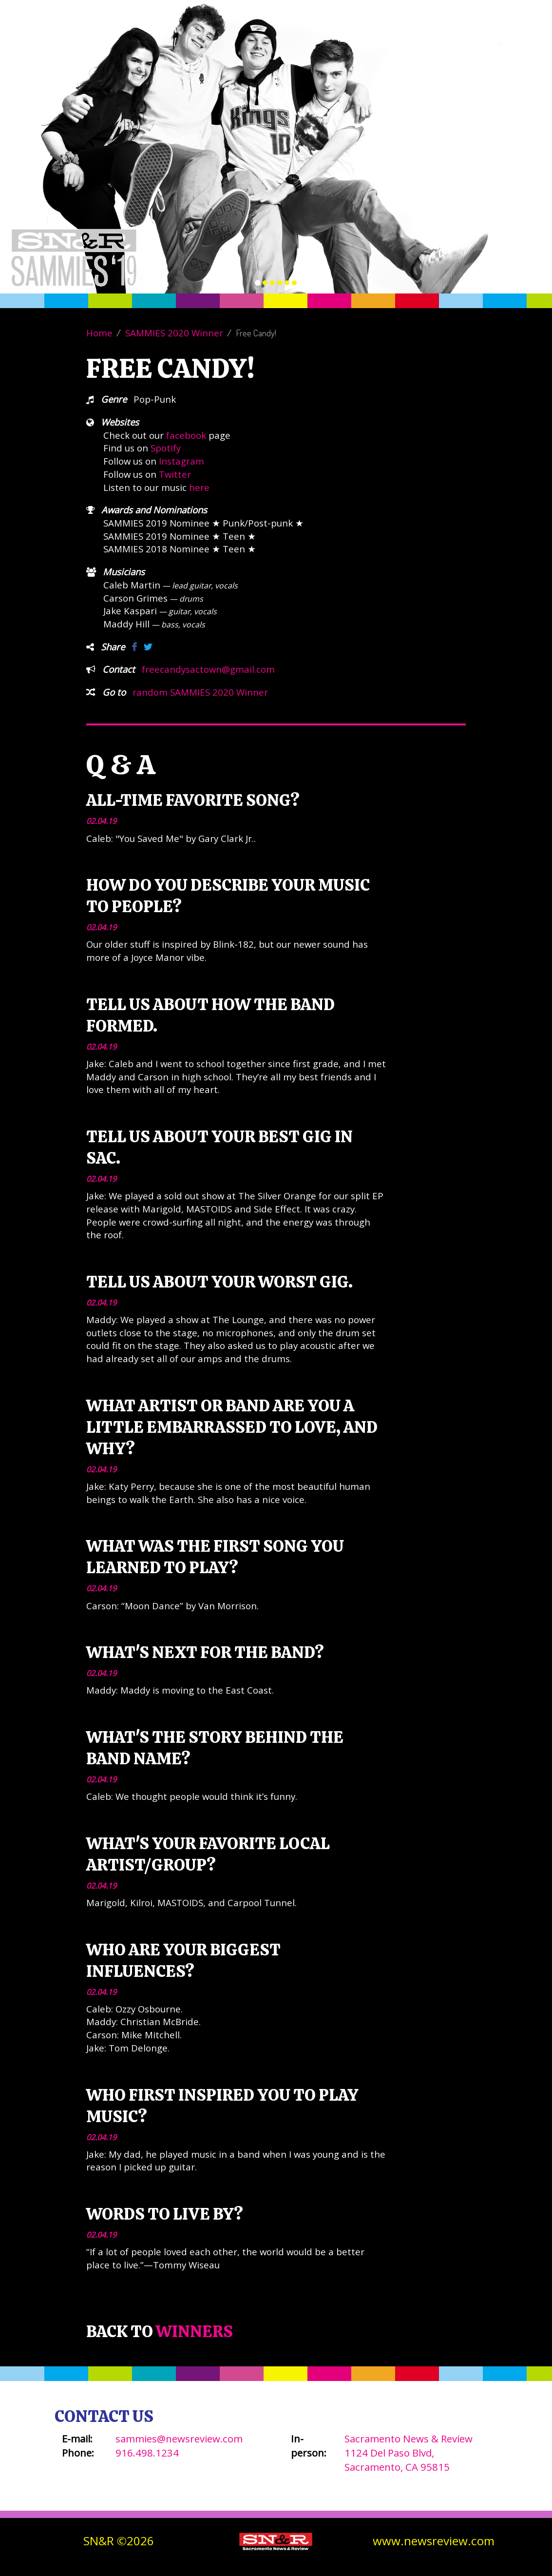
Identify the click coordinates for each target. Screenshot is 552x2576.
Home (99, 333)
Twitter (175, 474)
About (319, 41)
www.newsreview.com (434, 2541)
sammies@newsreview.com (179, 2438)
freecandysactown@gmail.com (208, 669)
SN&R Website (496, 41)
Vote (277, 41)
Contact (427, 41)
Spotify (166, 448)
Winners (370, 41)
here (199, 487)
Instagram (181, 461)
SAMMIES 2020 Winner (174, 333)
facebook (186, 435)
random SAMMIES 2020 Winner (200, 692)
